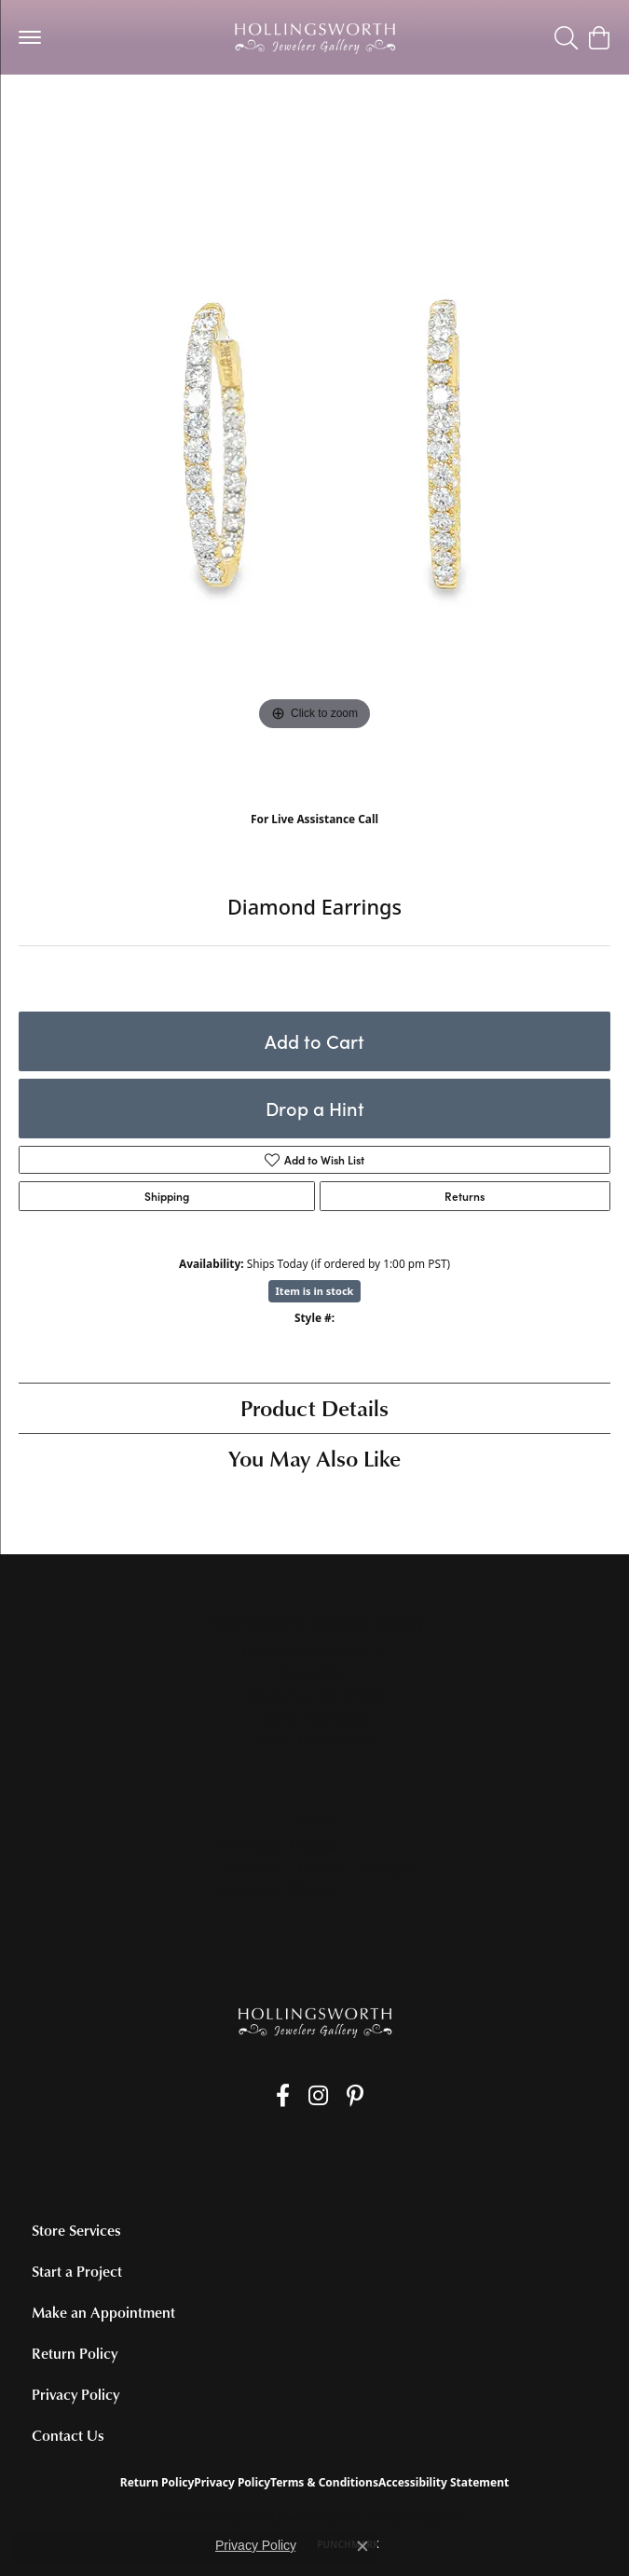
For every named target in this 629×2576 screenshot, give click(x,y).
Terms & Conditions (324, 2482)
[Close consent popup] (362, 2546)
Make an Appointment (103, 2312)
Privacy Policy (75, 2394)
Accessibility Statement (443, 2482)
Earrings (55, 111)
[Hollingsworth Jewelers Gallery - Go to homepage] (315, 2021)
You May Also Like (314, 1457)
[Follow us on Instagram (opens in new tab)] (318, 2096)
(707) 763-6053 (314, 838)
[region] (314, 472)
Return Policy (74, 2353)
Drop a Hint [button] (315, 1108)
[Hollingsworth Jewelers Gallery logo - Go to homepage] (315, 37)
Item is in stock (315, 1291)
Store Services (76, 2230)
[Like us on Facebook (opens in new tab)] (283, 2096)
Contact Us (68, 2435)
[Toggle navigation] (29, 37)
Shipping (166, 1196)
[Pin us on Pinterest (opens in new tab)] (355, 2096)
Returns (464, 1196)
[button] (566, 37)
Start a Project (77, 2271)
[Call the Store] (314, 1718)
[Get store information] (314, 1742)
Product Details (314, 1407)
